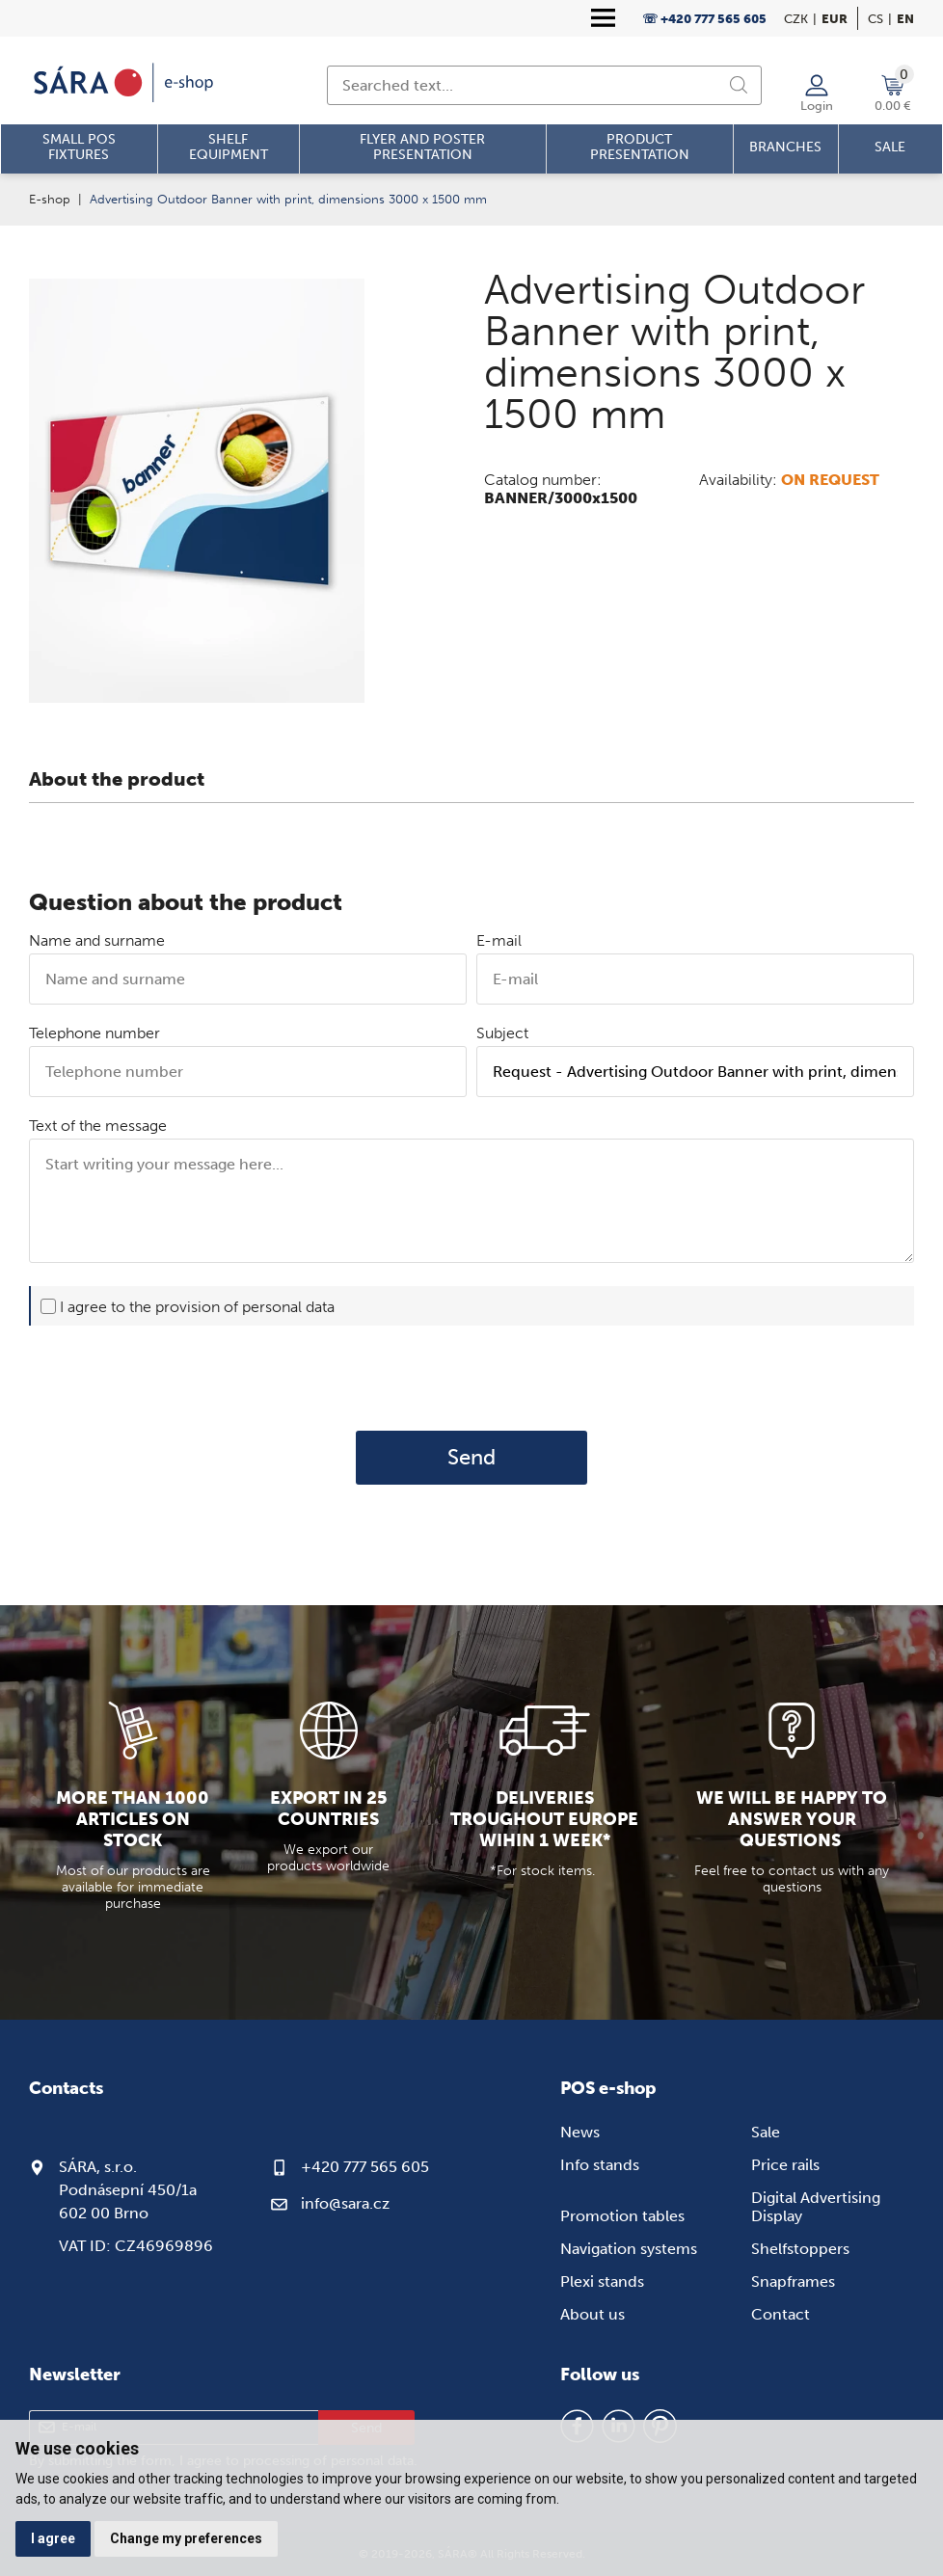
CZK (796, 19)
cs (875, 19)
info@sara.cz (345, 2203)
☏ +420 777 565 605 (704, 19)
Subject (502, 1033)
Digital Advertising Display (815, 2206)
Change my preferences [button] (186, 2538)
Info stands (599, 2165)
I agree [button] (53, 2538)
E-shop (49, 199)
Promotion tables (622, 2216)
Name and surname (97, 940)
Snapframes (793, 2281)
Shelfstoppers (800, 2249)
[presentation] (471, 1377)
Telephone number (94, 1033)
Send (471, 1457)
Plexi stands (602, 2281)
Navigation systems (628, 2249)
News (580, 2132)
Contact (780, 2314)
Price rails (785, 2165)
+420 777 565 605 (365, 2167)
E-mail (499, 940)
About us (592, 2314)
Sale (765, 2132)
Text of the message (98, 1125)
